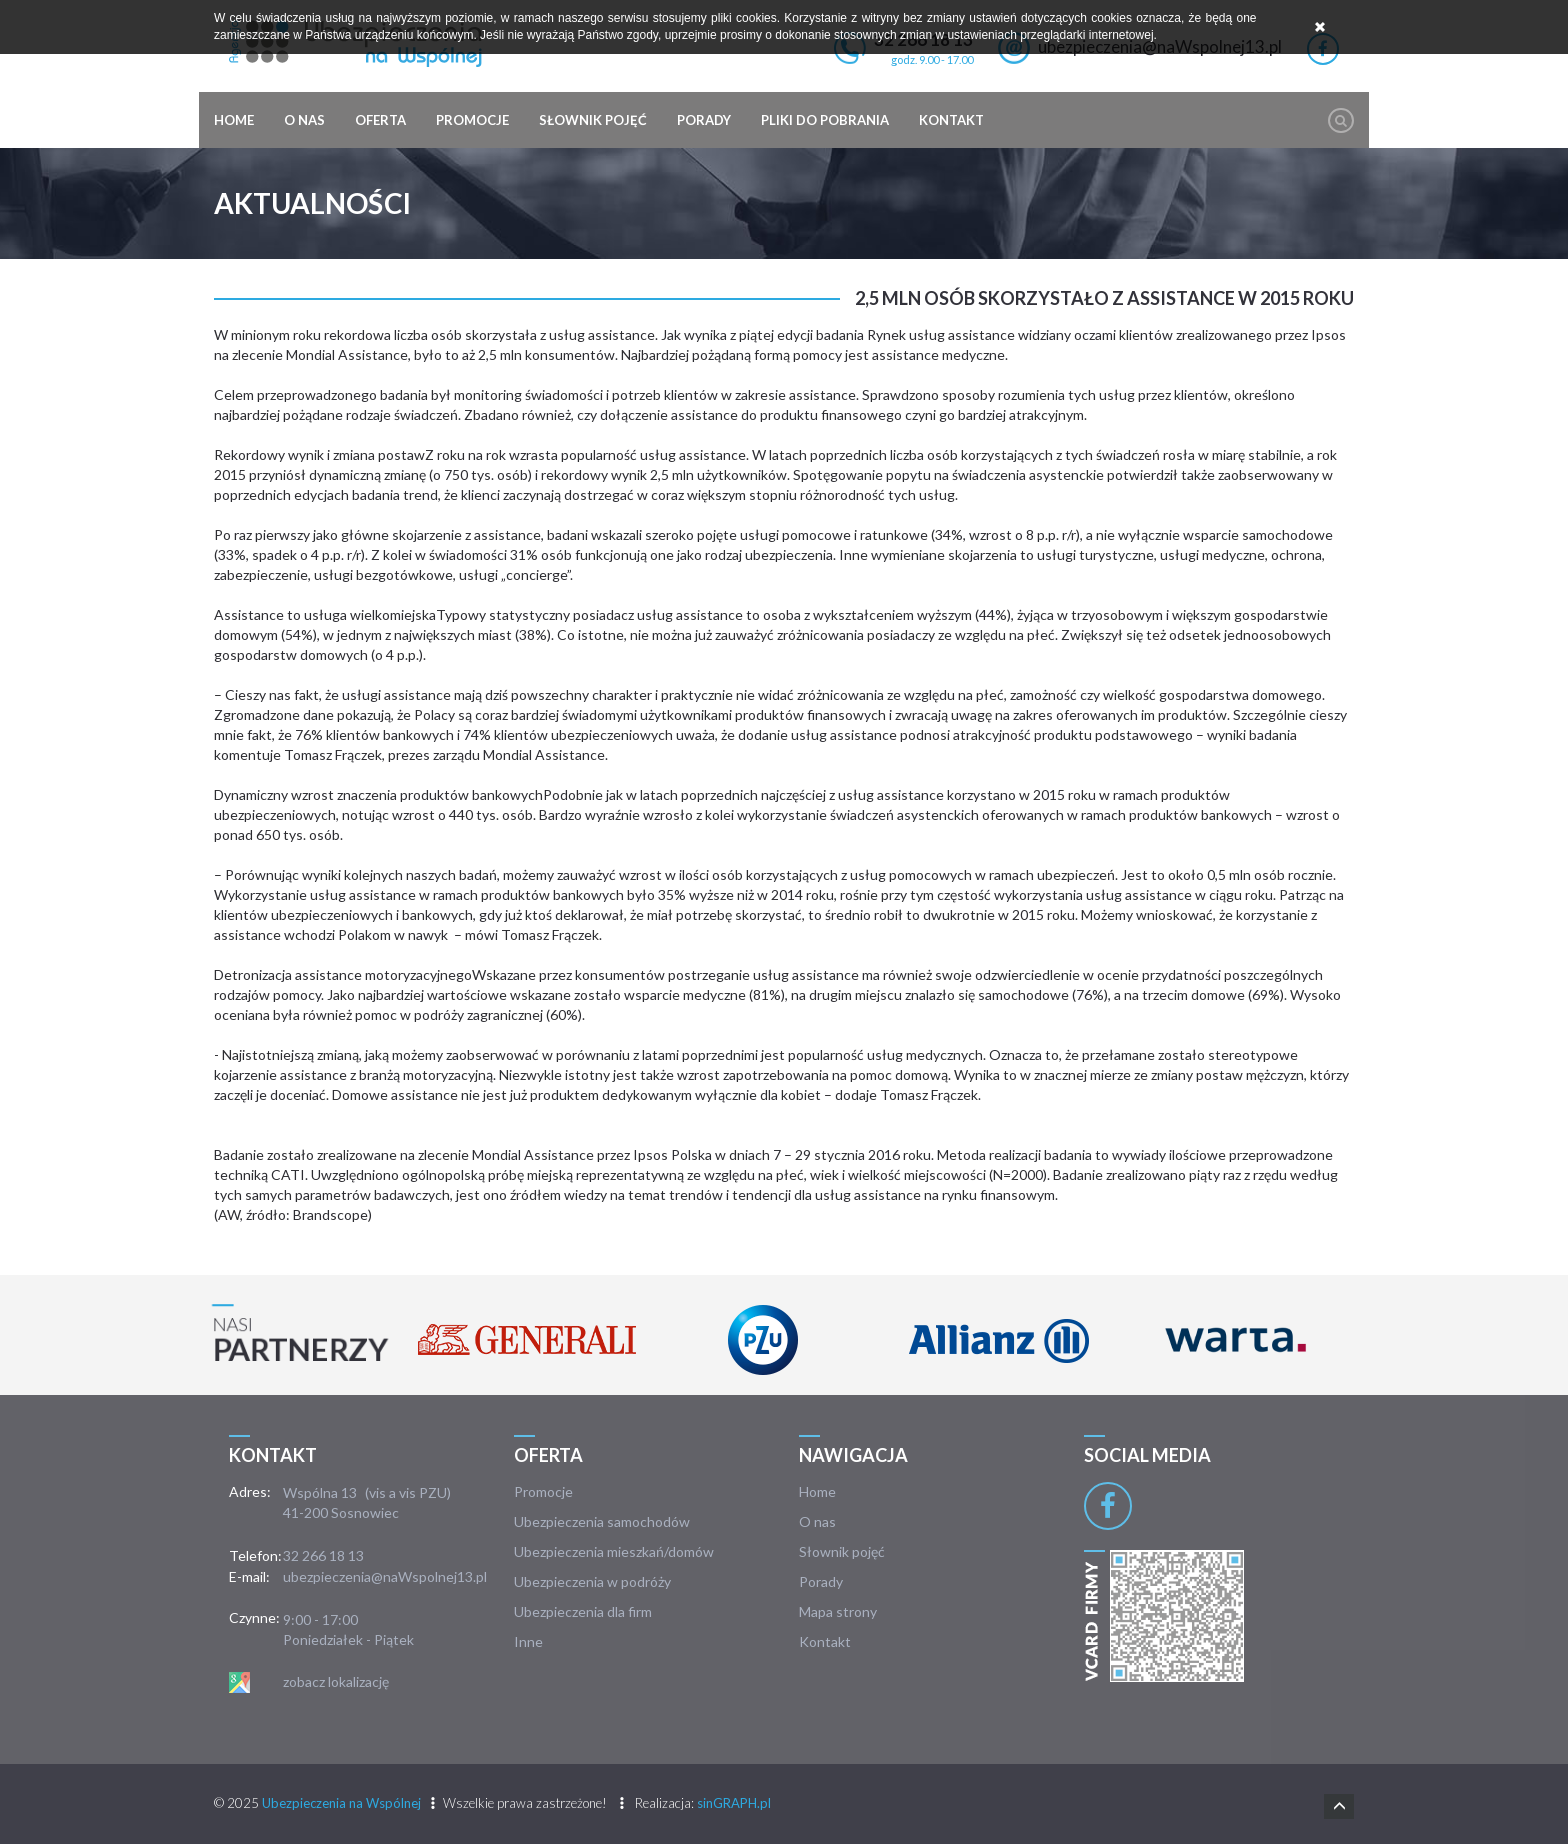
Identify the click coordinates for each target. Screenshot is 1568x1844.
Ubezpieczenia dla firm (583, 1611)
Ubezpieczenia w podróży (592, 1581)
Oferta (380, 120)
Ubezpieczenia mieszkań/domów (614, 1551)
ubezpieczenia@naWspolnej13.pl (385, 1576)
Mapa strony (838, 1611)
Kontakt (951, 120)
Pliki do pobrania (825, 120)
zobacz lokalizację (336, 1681)
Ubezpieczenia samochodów (602, 1521)
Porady (704, 120)
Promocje (472, 120)
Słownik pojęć (593, 120)
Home (234, 120)
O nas (304, 120)
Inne (528, 1641)
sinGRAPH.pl (734, 1803)
